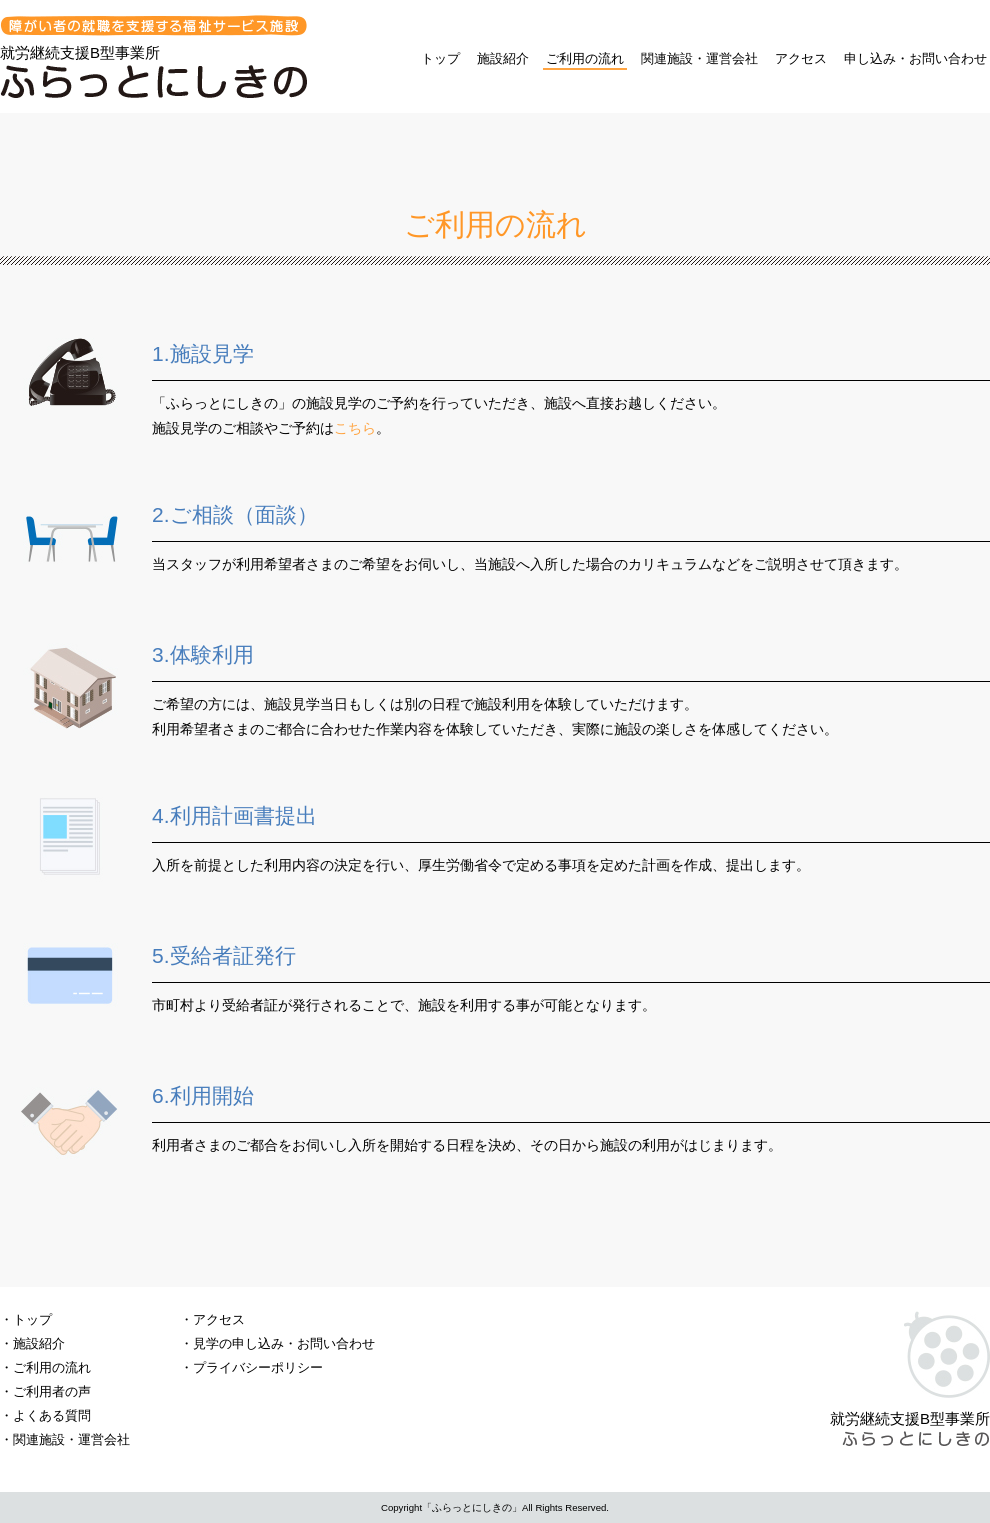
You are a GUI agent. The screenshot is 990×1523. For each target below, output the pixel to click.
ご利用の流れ (585, 58)
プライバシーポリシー (258, 1367)
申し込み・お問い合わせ (915, 58)
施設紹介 (503, 58)
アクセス (801, 58)
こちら (355, 428)
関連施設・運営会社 (699, 58)
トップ (440, 58)
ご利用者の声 (52, 1391)
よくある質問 (52, 1415)
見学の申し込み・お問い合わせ (284, 1343)
